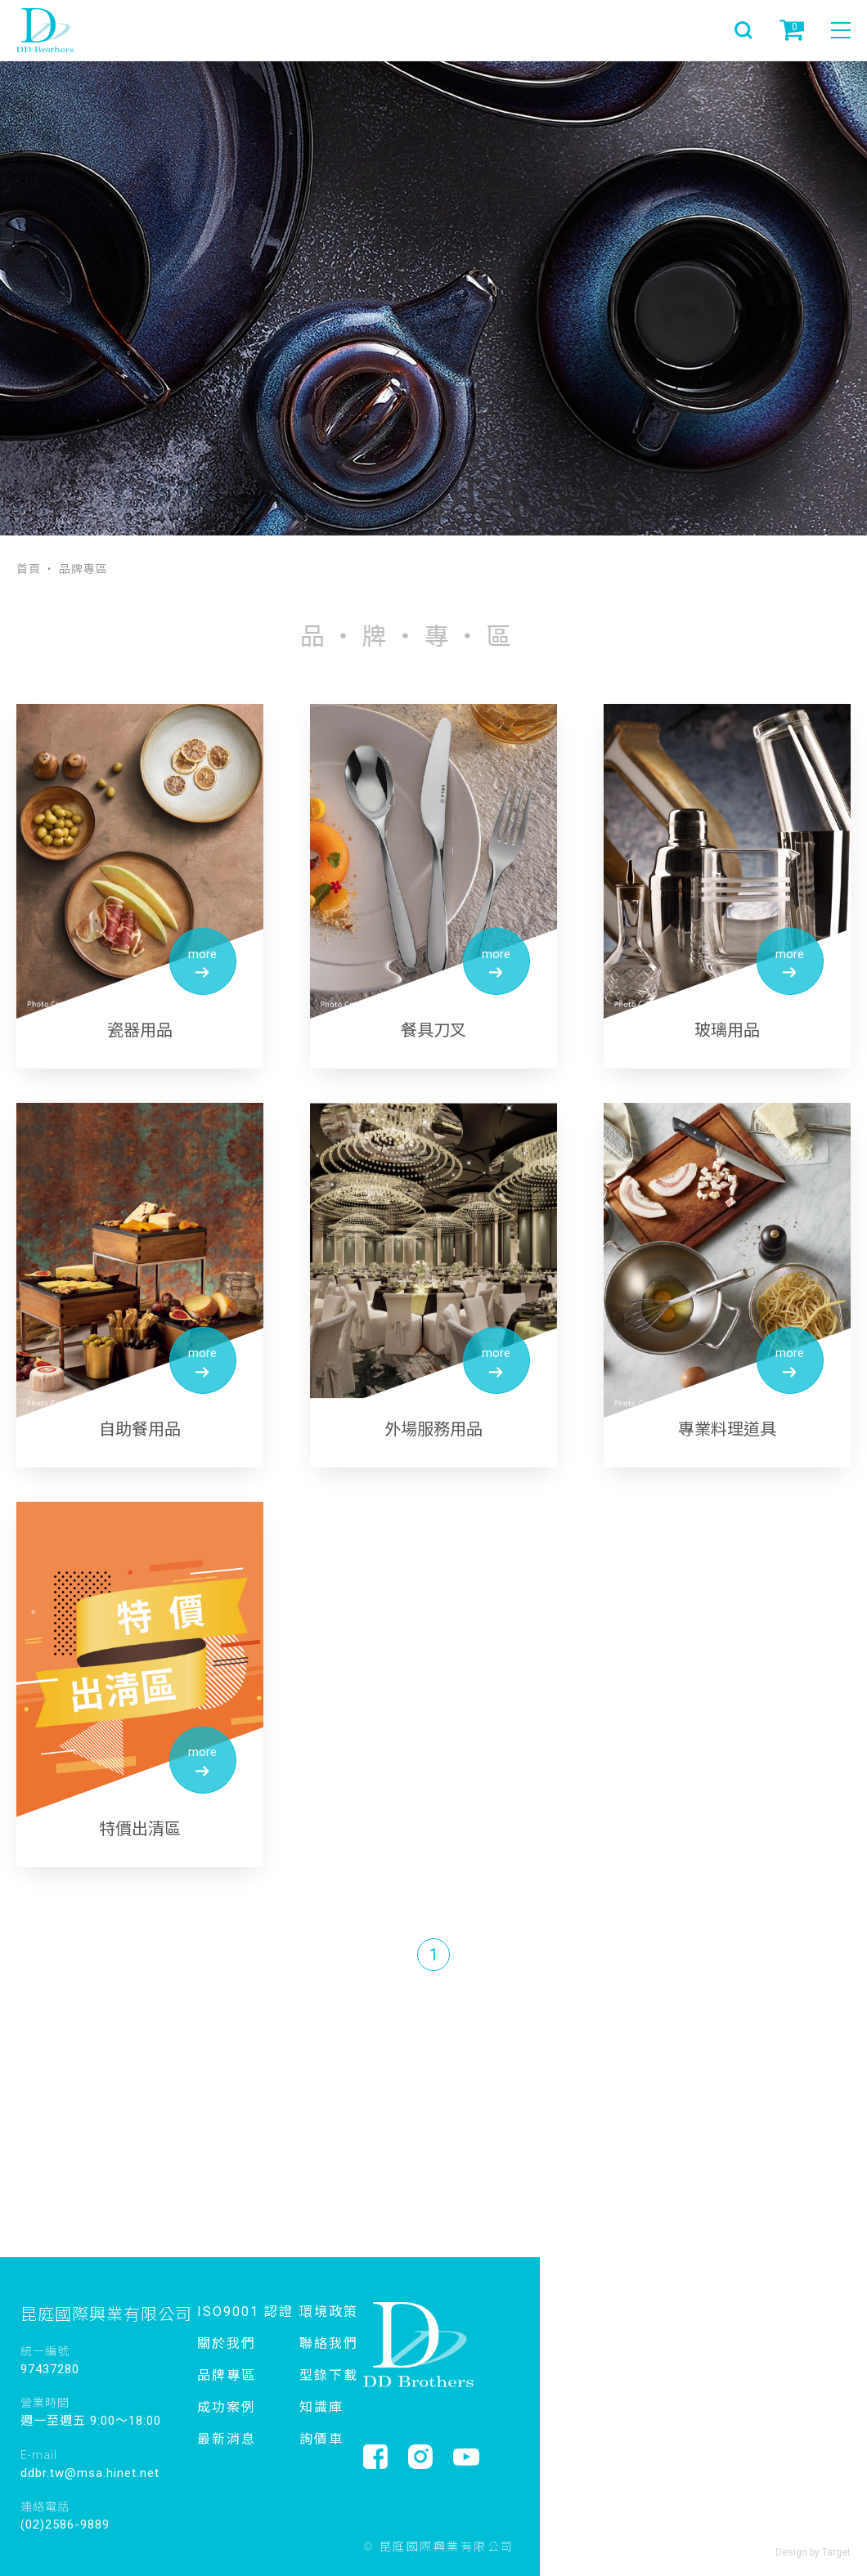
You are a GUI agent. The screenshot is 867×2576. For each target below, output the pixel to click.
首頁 (28, 568)
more (202, 963)
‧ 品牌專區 (75, 568)
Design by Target (813, 2552)
